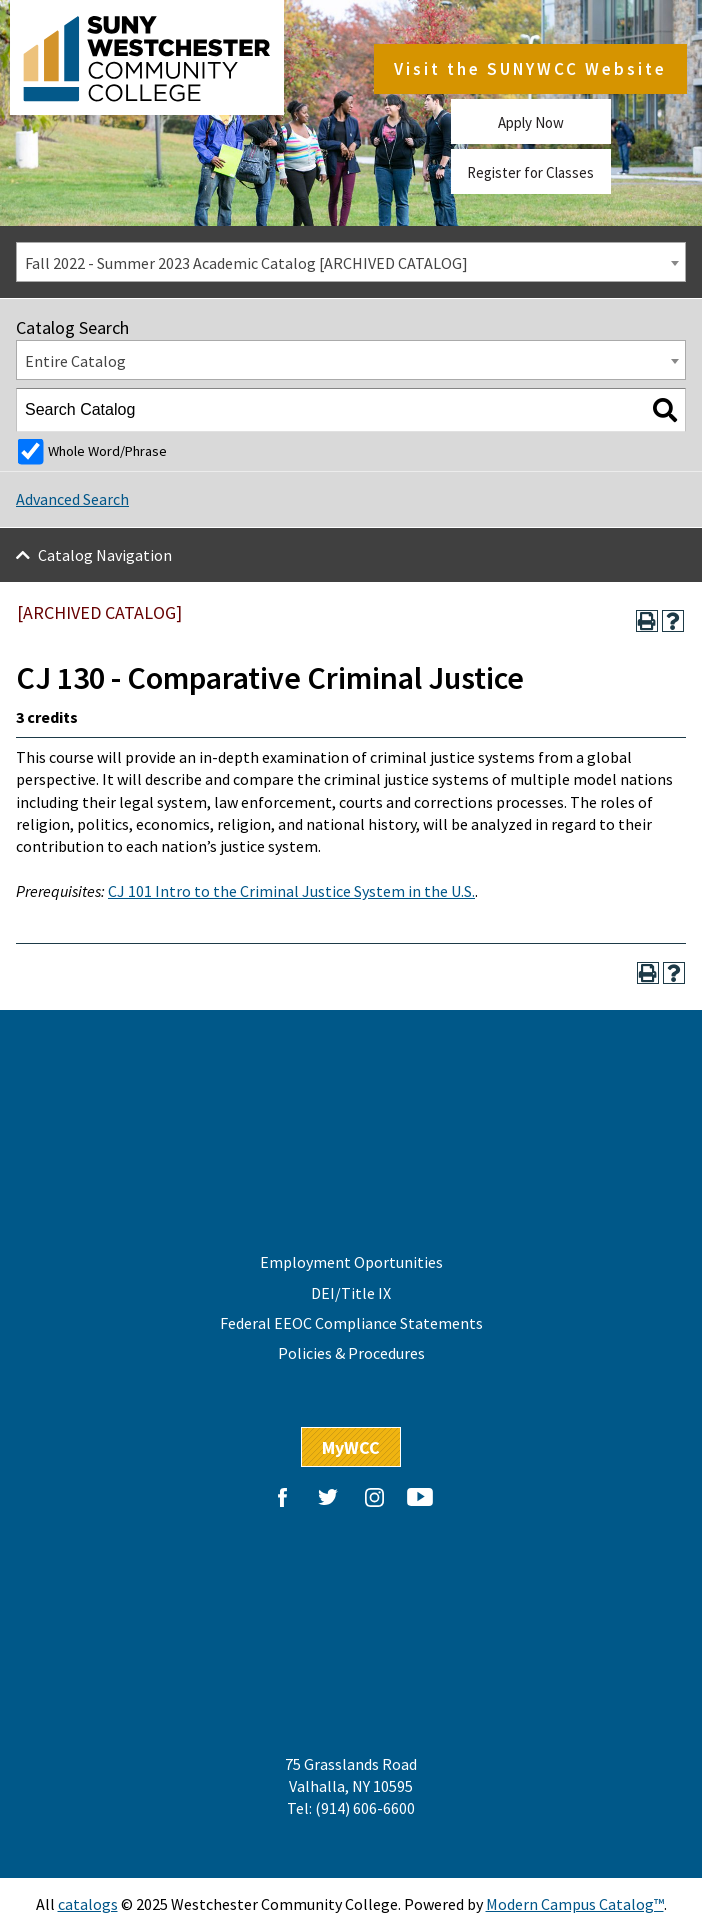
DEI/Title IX (351, 1293)
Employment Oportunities (351, 1262)
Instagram (374, 1497)
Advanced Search (72, 499)
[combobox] (351, 262)
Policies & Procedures (351, 1353)
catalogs (88, 1904)
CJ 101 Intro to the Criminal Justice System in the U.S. (291, 891)
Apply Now (531, 122)
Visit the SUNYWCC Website (530, 70)
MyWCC (351, 1447)
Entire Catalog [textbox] (75, 361)
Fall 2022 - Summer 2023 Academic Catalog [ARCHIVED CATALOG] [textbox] (246, 263)
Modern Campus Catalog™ (575, 1904)
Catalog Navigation (105, 555)
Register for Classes (530, 172)
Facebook (282, 1497)
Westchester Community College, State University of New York (152, 60)
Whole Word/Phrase (107, 451)
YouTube (420, 1497)
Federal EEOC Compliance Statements (351, 1323)
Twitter (328, 1497)
